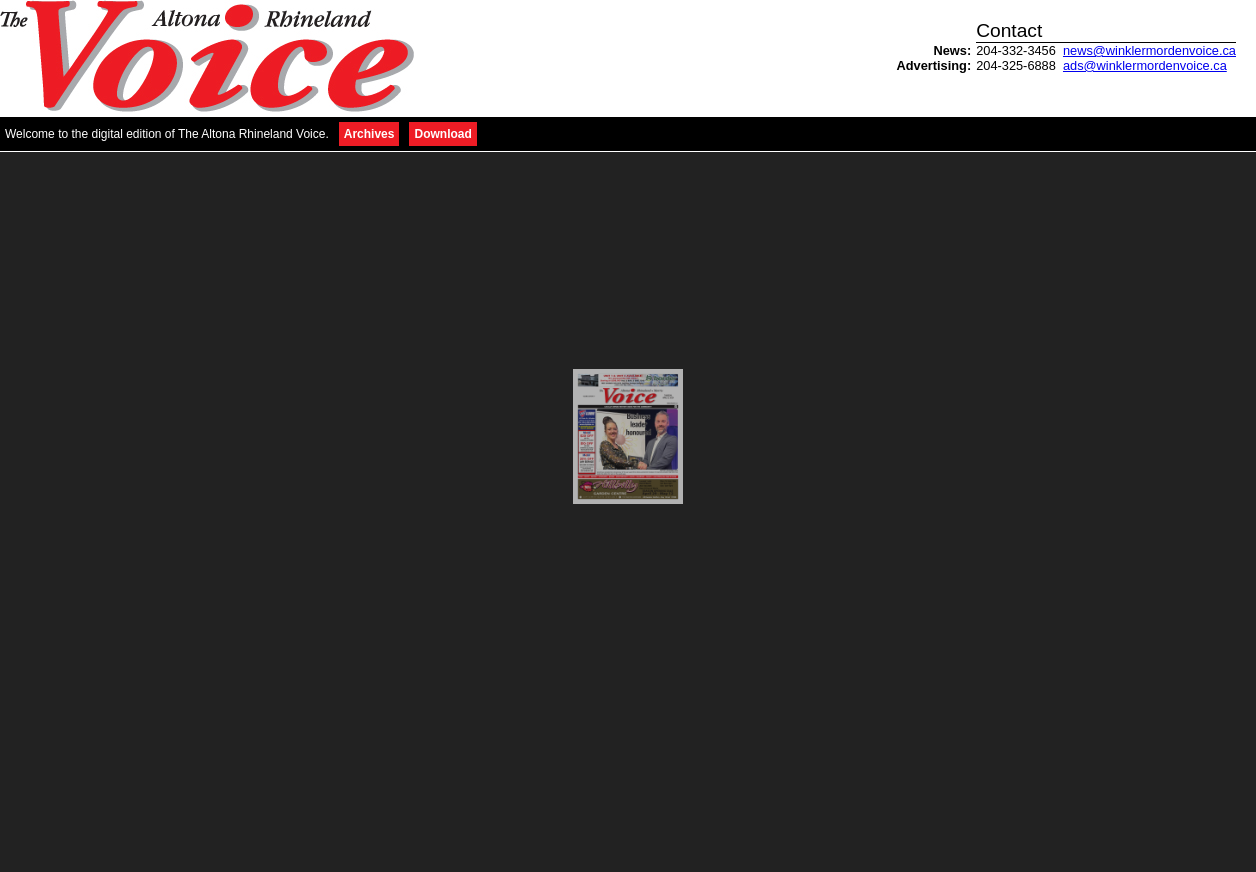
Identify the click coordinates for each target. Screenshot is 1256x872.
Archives (369, 134)
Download (442, 134)
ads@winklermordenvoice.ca (1145, 65)
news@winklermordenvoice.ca (1149, 50)
